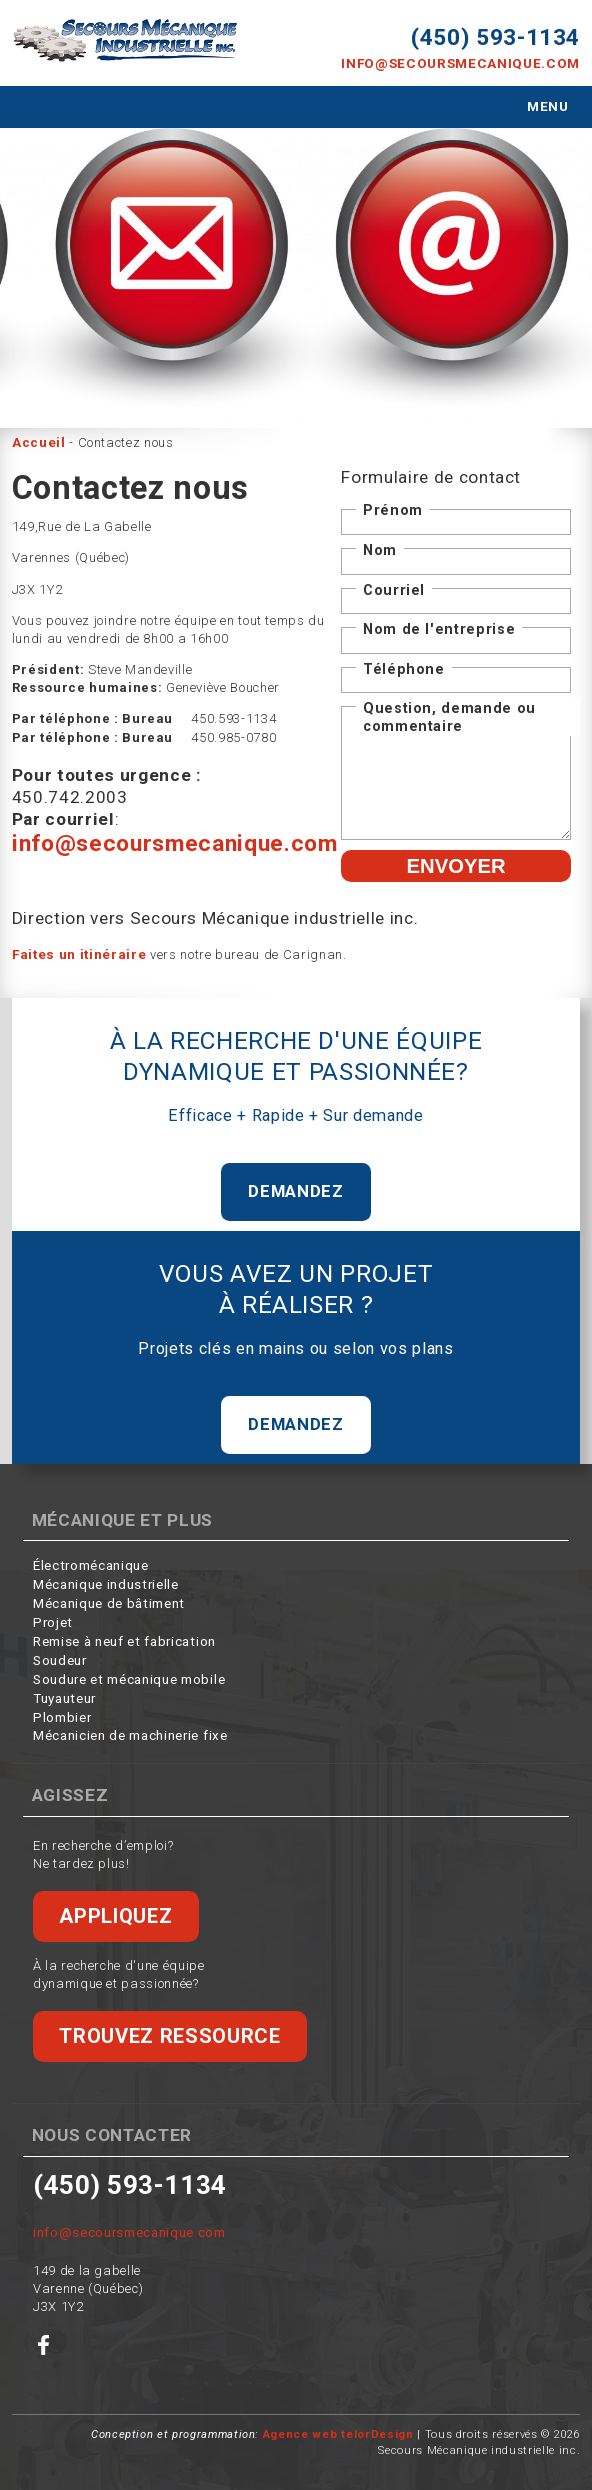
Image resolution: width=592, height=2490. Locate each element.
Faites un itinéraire (78, 949)
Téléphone (404, 666)
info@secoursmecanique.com (466, 62)
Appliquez (114, 1910)
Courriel (394, 587)
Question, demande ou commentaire (449, 714)
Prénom (393, 508)
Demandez (296, 1185)
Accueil (39, 440)
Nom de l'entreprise (439, 626)
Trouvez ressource (166, 2029)
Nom (380, 547)
